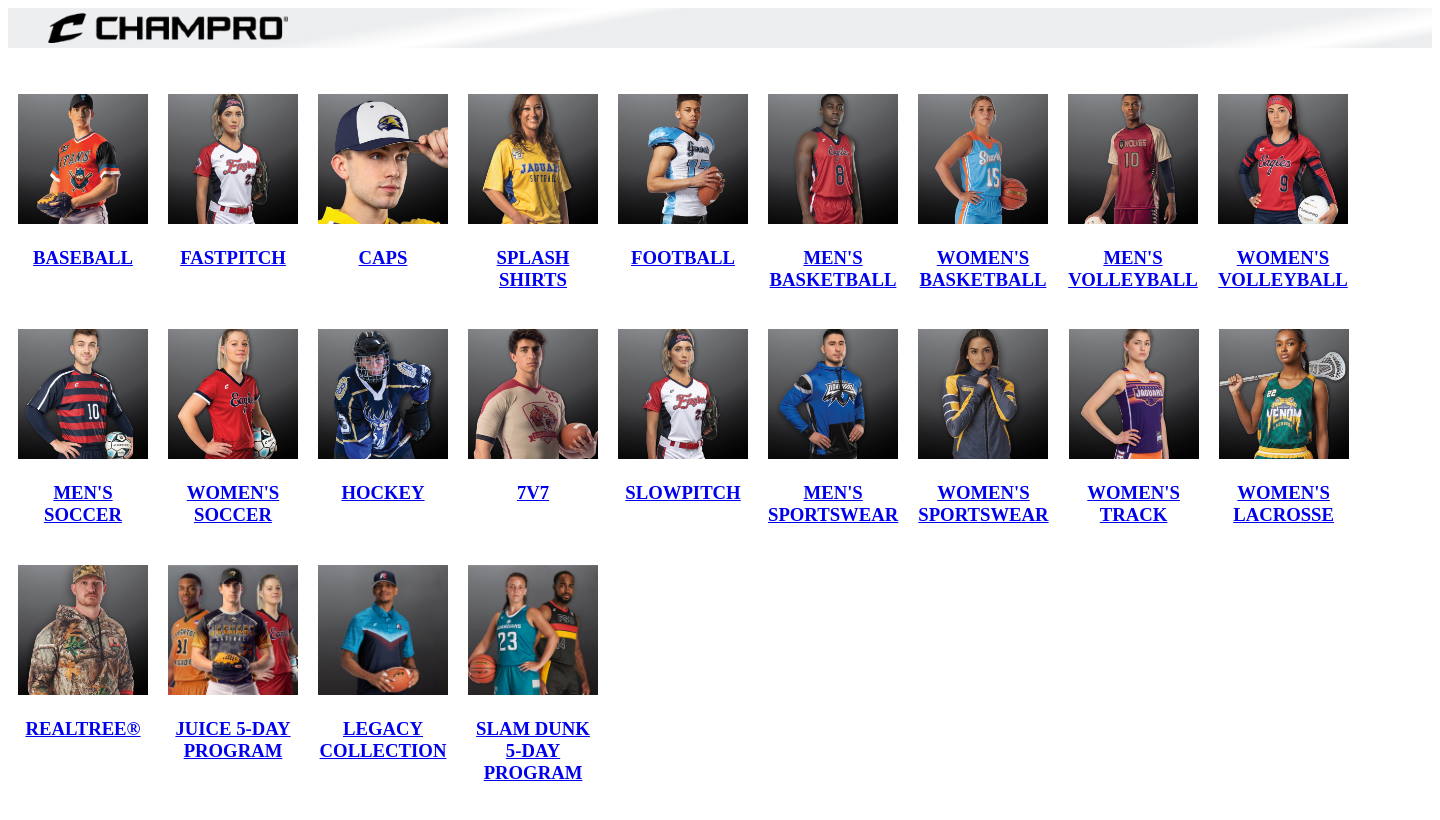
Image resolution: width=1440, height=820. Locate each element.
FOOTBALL (683, 257)
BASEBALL (83, 257)
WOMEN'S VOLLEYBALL (1283, 268)
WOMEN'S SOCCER (233, 503)
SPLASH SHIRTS (533, 268)
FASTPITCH (233, 257)
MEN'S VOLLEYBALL (1133, 268)
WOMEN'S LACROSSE (1283, 503)
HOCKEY (382, 492)
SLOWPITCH (682, 492)
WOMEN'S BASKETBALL (983, 268)
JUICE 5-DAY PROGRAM (232, 739)
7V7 (533, 492)
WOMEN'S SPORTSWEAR (983, 503)
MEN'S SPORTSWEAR (833, 503)
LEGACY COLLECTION (383, 739)
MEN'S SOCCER (83, 503)
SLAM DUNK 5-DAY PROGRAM (533, 750)
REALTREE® (82, 728)
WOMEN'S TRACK (1133, 503)
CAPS (383, 257)
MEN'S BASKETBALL (833, 268)
